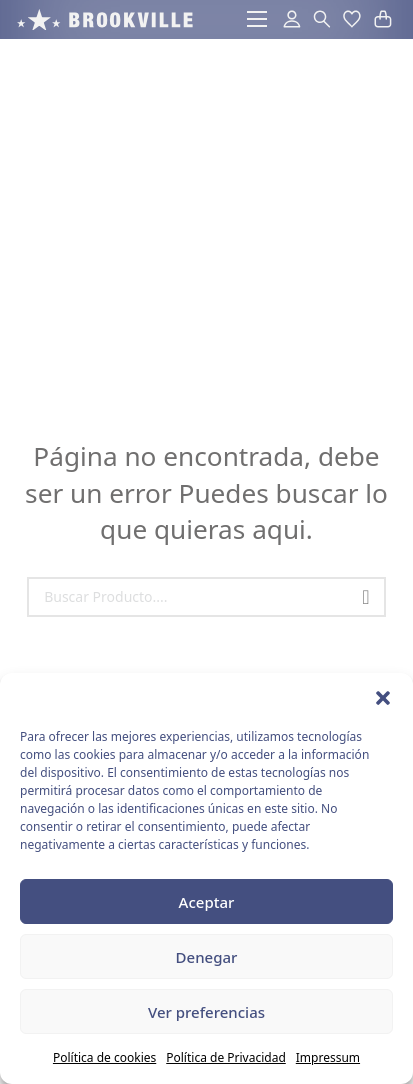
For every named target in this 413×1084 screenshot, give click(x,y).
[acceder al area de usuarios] (288, 19)
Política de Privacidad (226, 1057)
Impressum (328, 1057)
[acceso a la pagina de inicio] (105, 20)
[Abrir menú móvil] (257, 19)
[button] (383, 698)
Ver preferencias (206, 1012)
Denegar (207, 957)
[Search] (206, 597)
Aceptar (207, 902)
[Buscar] (366, 597)
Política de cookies (104, 1057)
